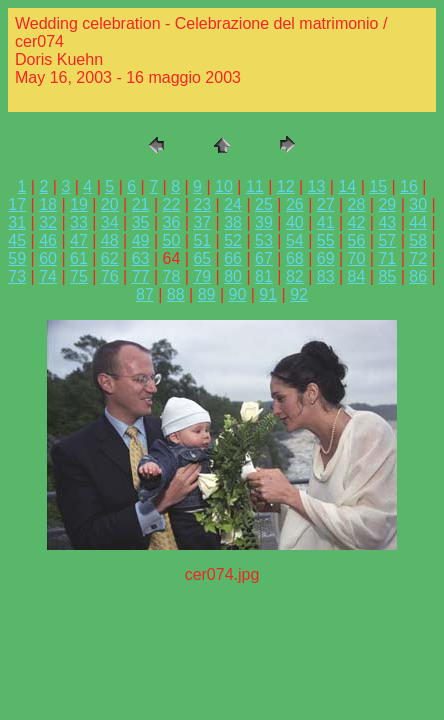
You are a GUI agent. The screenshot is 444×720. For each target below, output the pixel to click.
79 (202, 276)
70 (357, 258)
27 (326, 204)
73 (17, 276)
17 (17, 204)
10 (224, 186)
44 (418, 222)
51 (202, 240)
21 (141, 204)
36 (172, 222)
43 (387, 222)
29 (387, 204)
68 (295, 258)
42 (357, 222)
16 (409, 186)
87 (145, 294)
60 (48, 258)
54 (295, 240)
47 (79, 240)
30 (418, 204)
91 (268, 294)
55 (326, 240)
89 (207, 294)
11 (255, 186)
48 (110, 240)
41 (326, 222)
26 (295, 204)
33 (79, 222)
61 (79, 258)
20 (110, 204)
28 (357, 204)
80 (233, 276)
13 (317, 186)
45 (17, 240)
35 (141, 222)
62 (110, 258)
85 (387, 276)
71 (387, 258)
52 (233, 240)
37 (202, 222)
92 (299, 294)
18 (48, 204)
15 (378, 186)
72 (418, 258)
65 (202, 258)
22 (172, 204)
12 (286, 186)
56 (357, 240)
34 (110, 222)
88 (176, 294)
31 (17, 222)
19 (79, 204)
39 (264, 222)
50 (172, 240)
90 (238, 294)
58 (418, 240)
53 (264, 240)
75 (79, 276)
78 (172, 276)
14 (347, 186)
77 (141, 276)
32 (48, 222)
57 (387, 240)
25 (264, 204)
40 (295, 222)
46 (48, 240)
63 (141, 258)
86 (418, 276)
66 (233, 258)
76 (110, 276)
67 (264, 258)
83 (326, 276)
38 (233, 222)
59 (17, 258)
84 (357, 276)
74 (48, 276)
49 (141, 240)
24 (233, 204)
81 (264, 276)
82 (295, 276)
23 (202, 204)
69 (326, 258)
